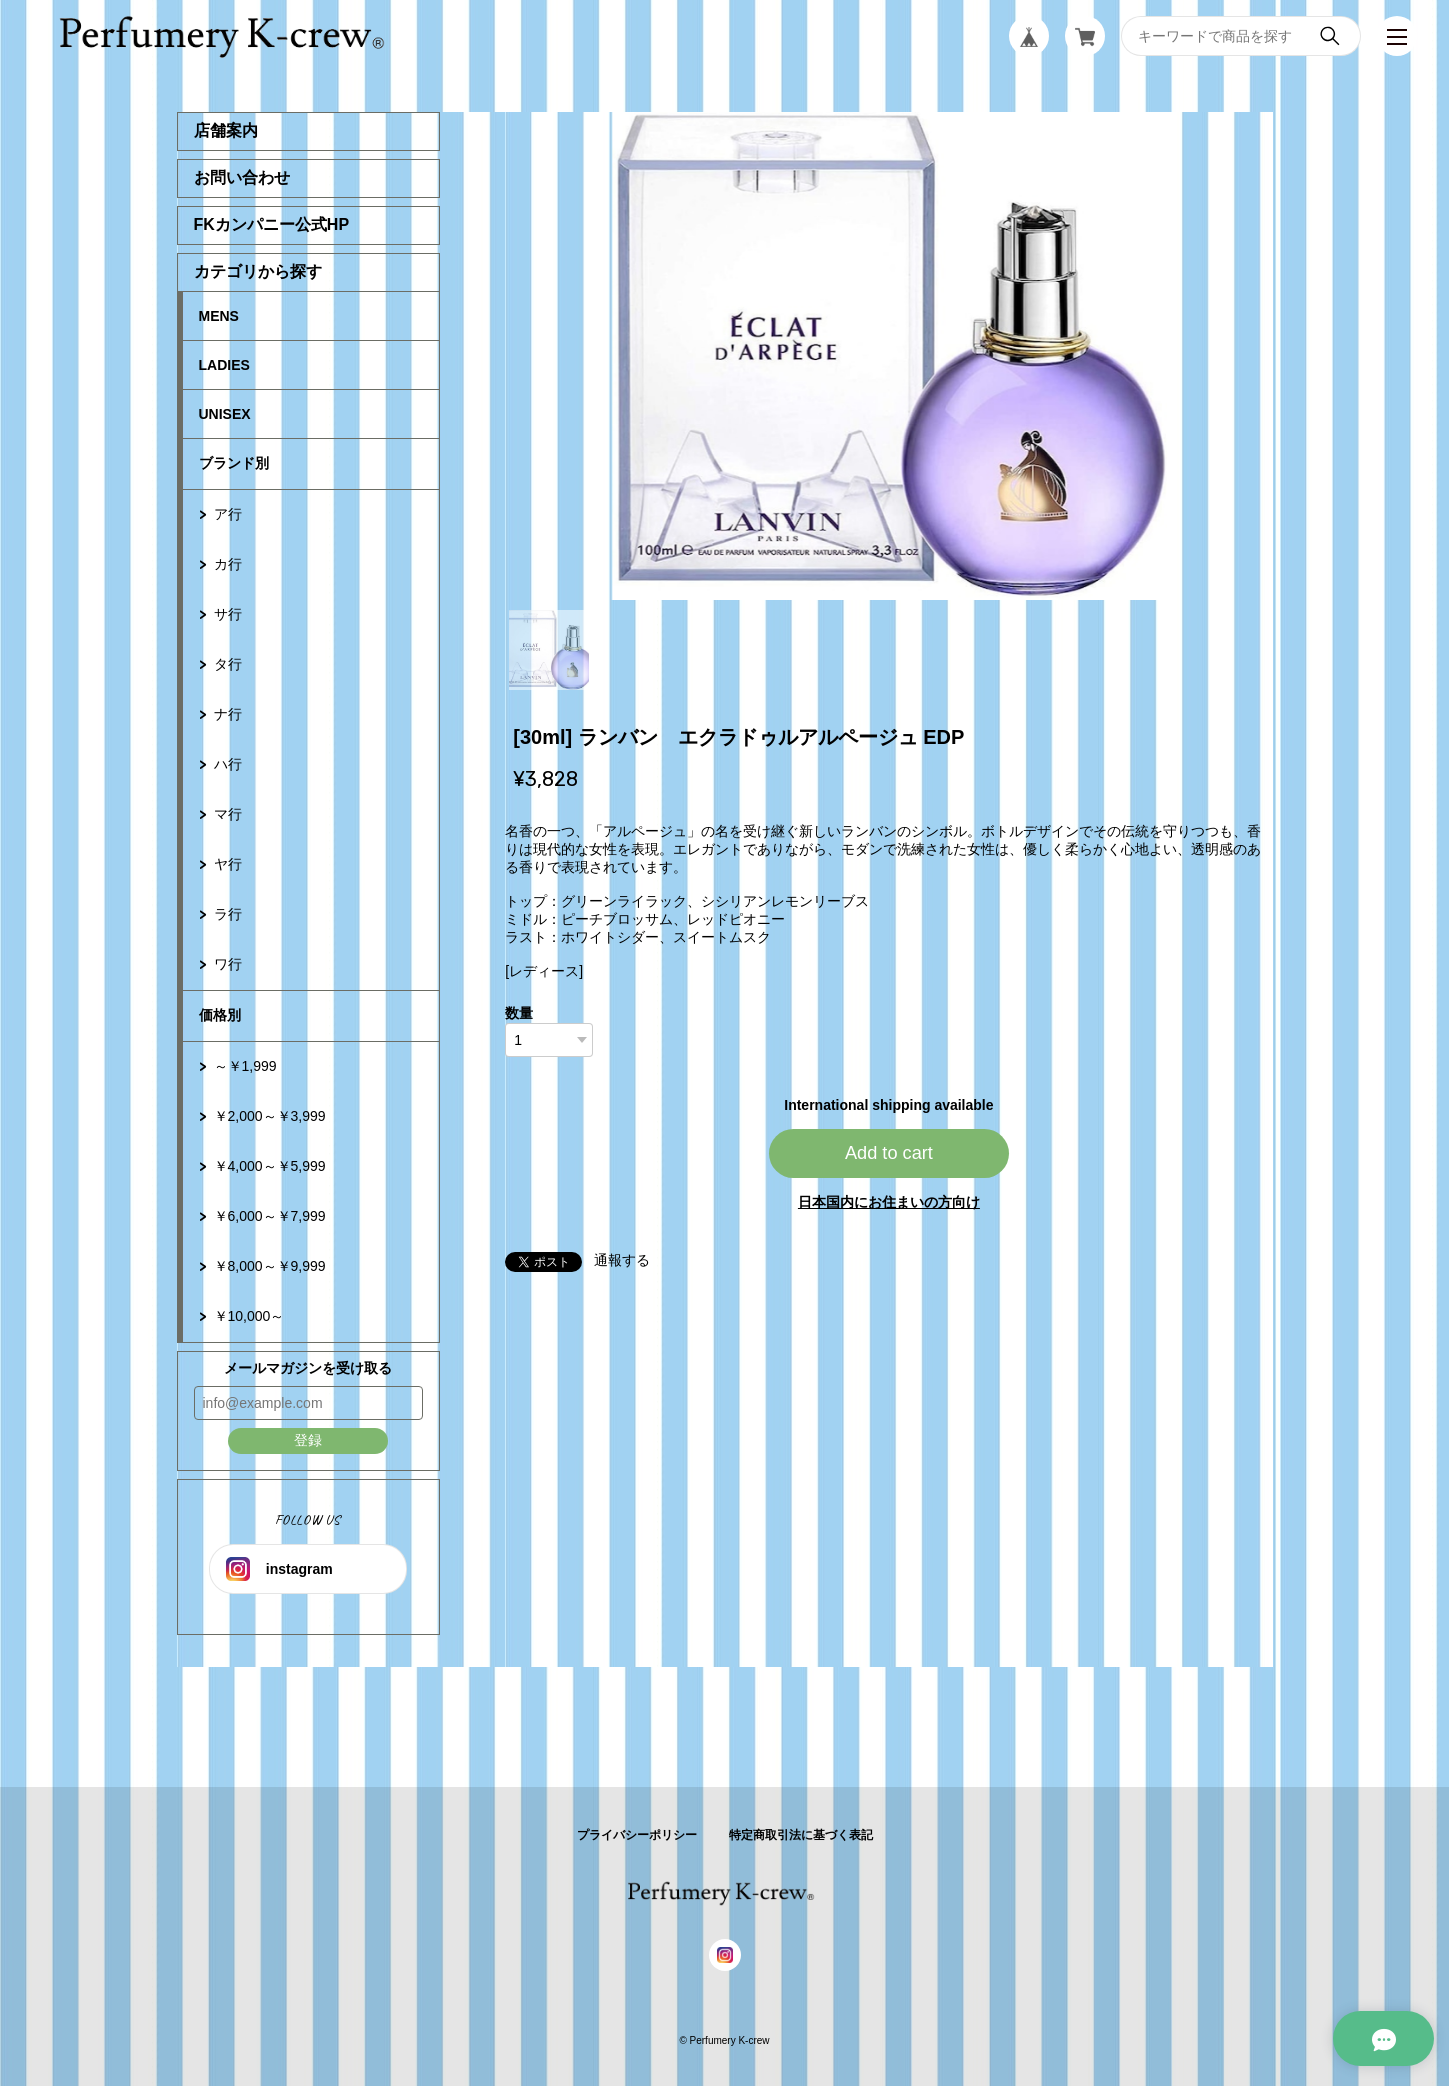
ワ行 (228, 964)
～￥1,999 (245, 1066)
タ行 (228, 664)
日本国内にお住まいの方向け (889, 1202)
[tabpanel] (889, 356)
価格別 (220, 1015)
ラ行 (228, 914)
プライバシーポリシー (637, 1835)
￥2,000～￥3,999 (270, 1116)
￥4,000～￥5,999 (270, 1166)
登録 (308, 1440)
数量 (519, 1013)
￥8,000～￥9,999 (270, 1266)
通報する (622, 1260)
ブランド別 (234, 463)
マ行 (228, 814)
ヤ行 (228, 864)
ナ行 (228, 714)
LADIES (224, 365)
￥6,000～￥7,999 (270, 1216)
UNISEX (225, 414)
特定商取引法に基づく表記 (801, 1835)
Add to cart (889, 1153)
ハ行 (228, 764)
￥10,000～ (249, 1316)
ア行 (228, 514)
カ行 (228, 564)
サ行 (228, 614)
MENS (219, 316)
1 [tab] (549, 650)
